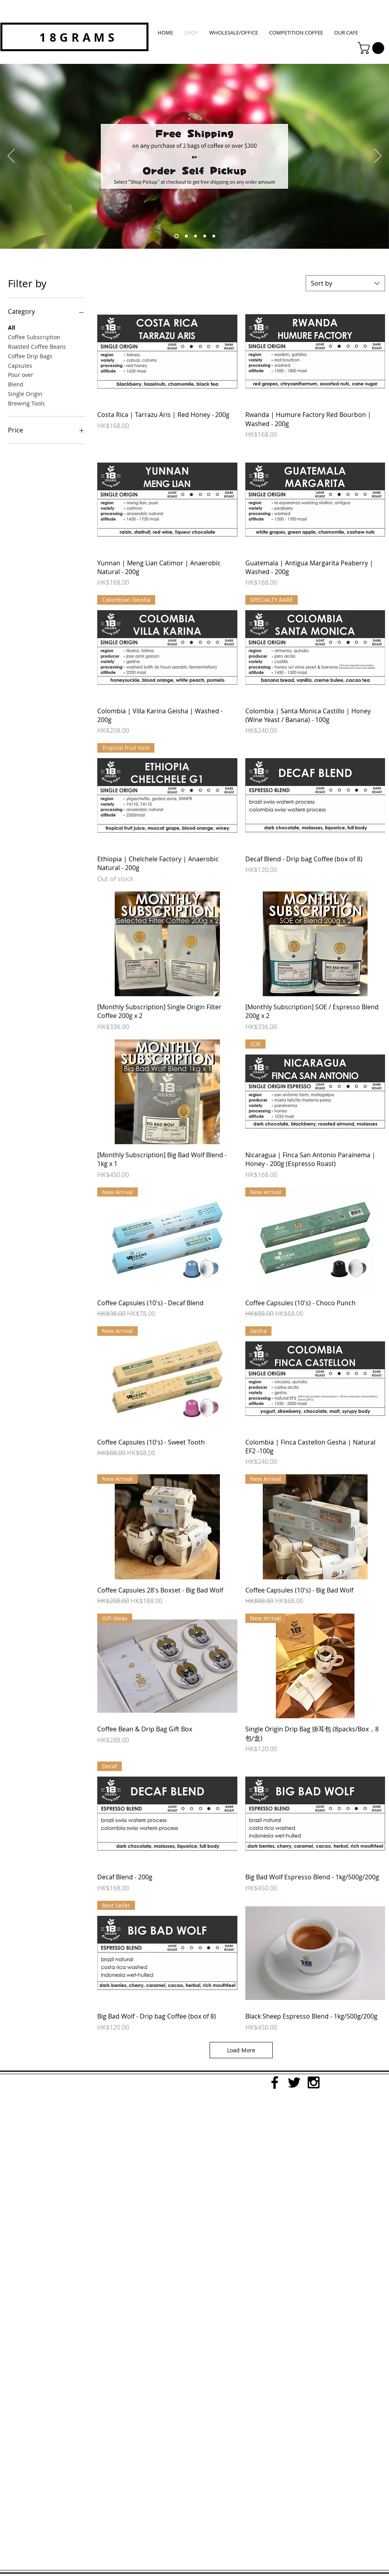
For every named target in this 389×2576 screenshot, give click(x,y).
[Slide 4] (204, 236)
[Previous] (11, 156)
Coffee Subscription (34, 336)
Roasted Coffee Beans (37, 346)
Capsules (20, 365)
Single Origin (25, 393)
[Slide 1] (195, 236)
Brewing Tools (26, 403)
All (11, 327)
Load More (241, 2050)
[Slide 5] (213, 236)
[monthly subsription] (186, 236)
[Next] (377, 156)
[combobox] (345, 283)
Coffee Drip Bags (30, 356)
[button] (372, 48)
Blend (15, 384)
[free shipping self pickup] (176, 236)
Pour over (20, 374)
